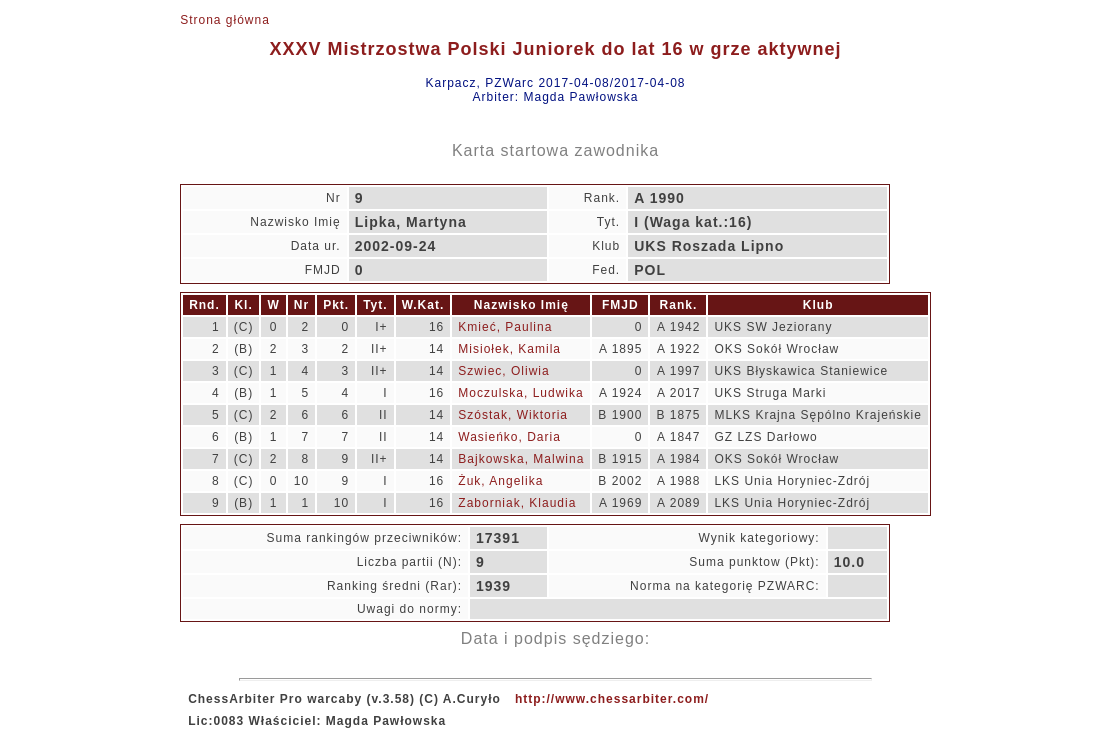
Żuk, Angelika (500, 481)
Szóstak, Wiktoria (513, 415)
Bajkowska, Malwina (521, 459)
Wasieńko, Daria (509, 437)
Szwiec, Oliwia (503, 371)
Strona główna (225, 20)
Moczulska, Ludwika (520, 393)
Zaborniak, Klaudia (517, 503)
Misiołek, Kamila (509, 349)
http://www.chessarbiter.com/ (612, 699)
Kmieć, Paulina (505, 327)
